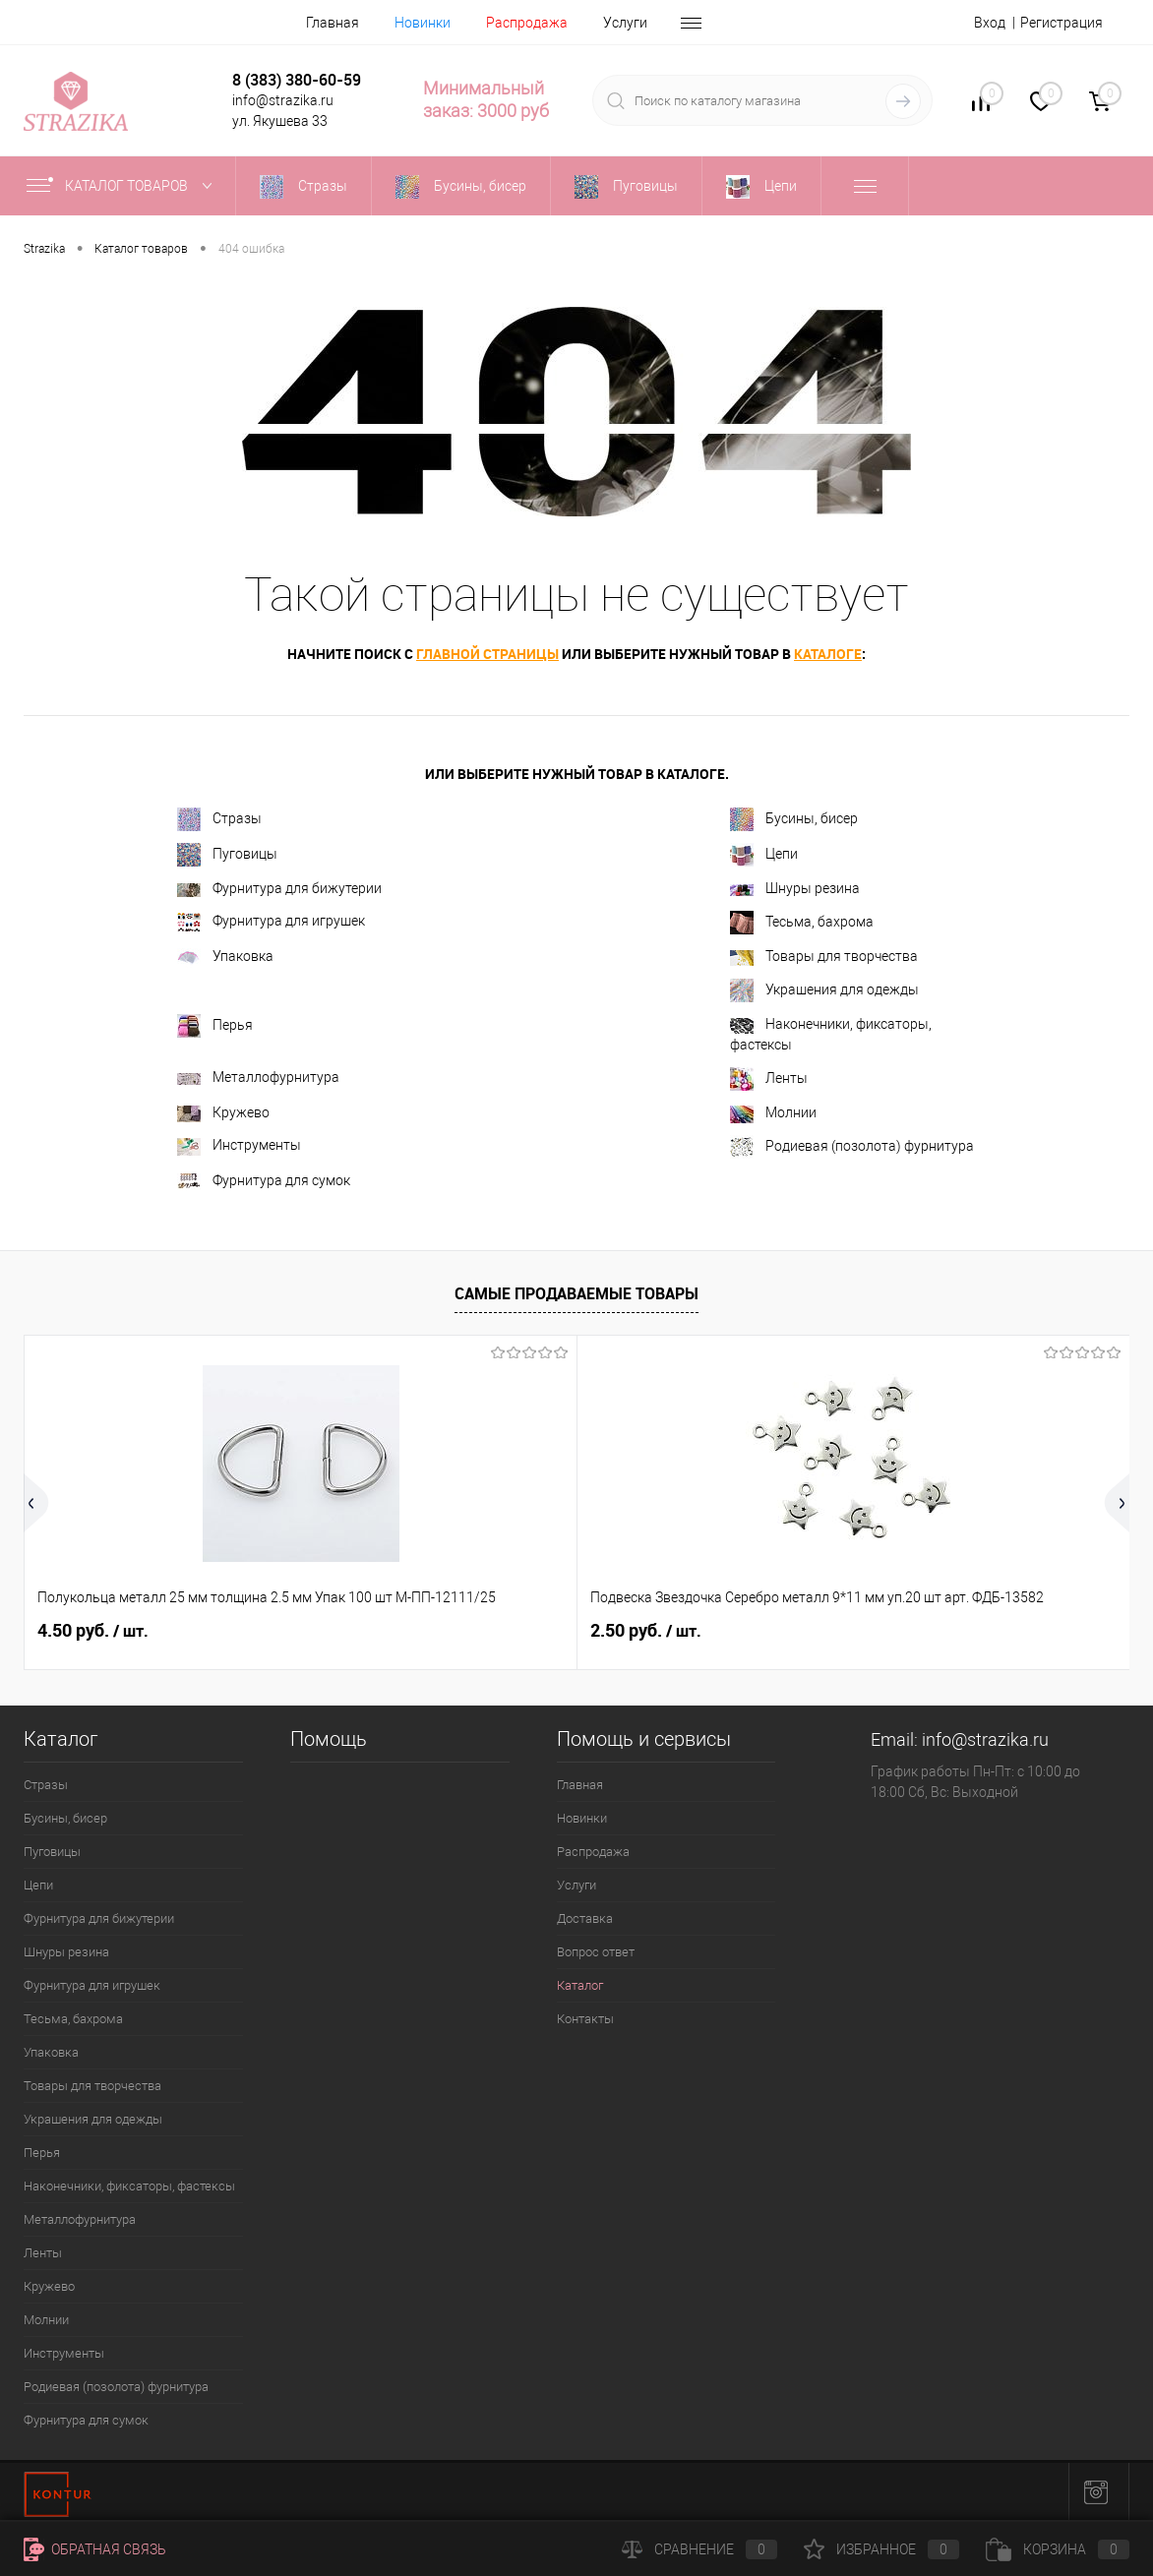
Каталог (580, 1985)
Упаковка (225, 958)
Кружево (223, 1113)
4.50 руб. (93, 1631)
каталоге (828, 653)
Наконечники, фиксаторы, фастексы (831, 1034)
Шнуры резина (795, 888)
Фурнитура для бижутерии (279, 888)
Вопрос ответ (596, 1952)
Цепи (764, 855)
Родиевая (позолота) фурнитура (852, 1147)
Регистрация (1061, 22)
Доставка (585, 1918)
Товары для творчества (824, 956)
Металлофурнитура (258, 1077)
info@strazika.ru (985, 1739)
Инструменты (239, 1146)
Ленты (769, 1079)
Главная (332, 22)
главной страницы (487, 653)
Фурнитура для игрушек (271, 922)
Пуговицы (227, 855)
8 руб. (817, 1631)
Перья (215, 1026)
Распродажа (527, 22)
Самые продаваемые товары (576, 1293)
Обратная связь (95, 2549)
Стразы (219, 819)
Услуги (625, 22)
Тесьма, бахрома (802, 922)
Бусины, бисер (794, 819)
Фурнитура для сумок (263, 1181)
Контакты (585, 2018)
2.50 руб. (461, 1631)
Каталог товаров (123, 186)
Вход (989, 22)
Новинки (422, 22)
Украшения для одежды (824, 990)
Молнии (773, 1113)
